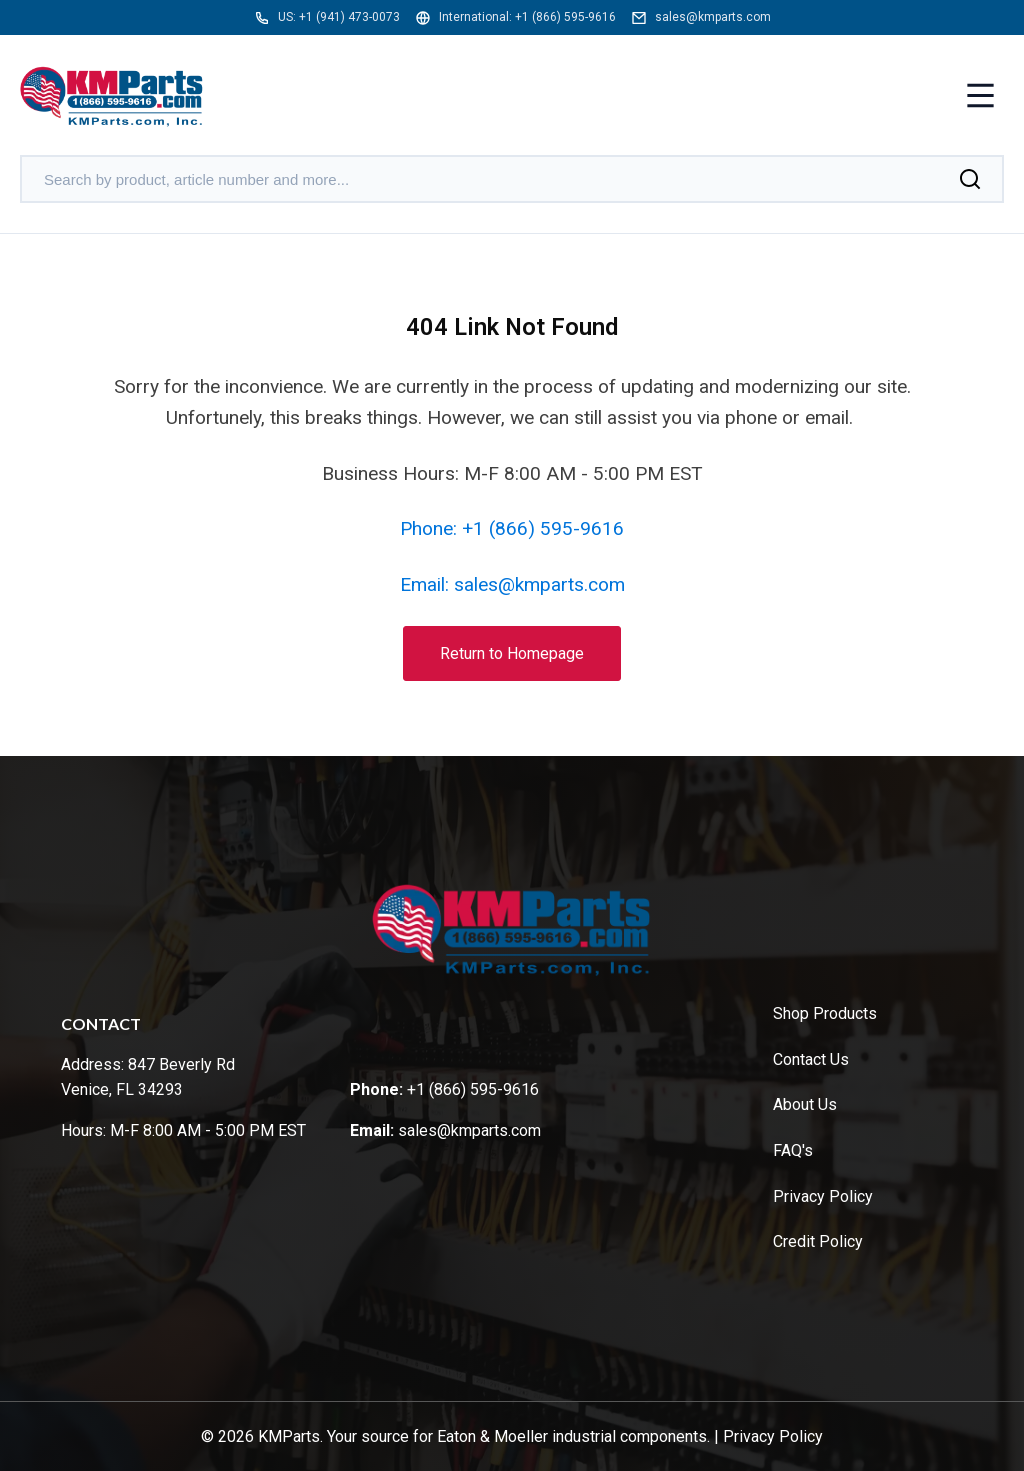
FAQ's (793, 1150)
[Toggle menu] (980, 97)
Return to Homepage (512, 653)
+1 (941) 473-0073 (349, 17)
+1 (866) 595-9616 (565, 17)
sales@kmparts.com (713, 17)
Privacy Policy (823, 1196)
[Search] (970, 179)
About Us (805, 1104)
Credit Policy (818, 1241)
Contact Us (811, 1059)
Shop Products (825, 1013)
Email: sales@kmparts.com (512, 584)
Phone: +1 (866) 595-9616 (512, 528)
